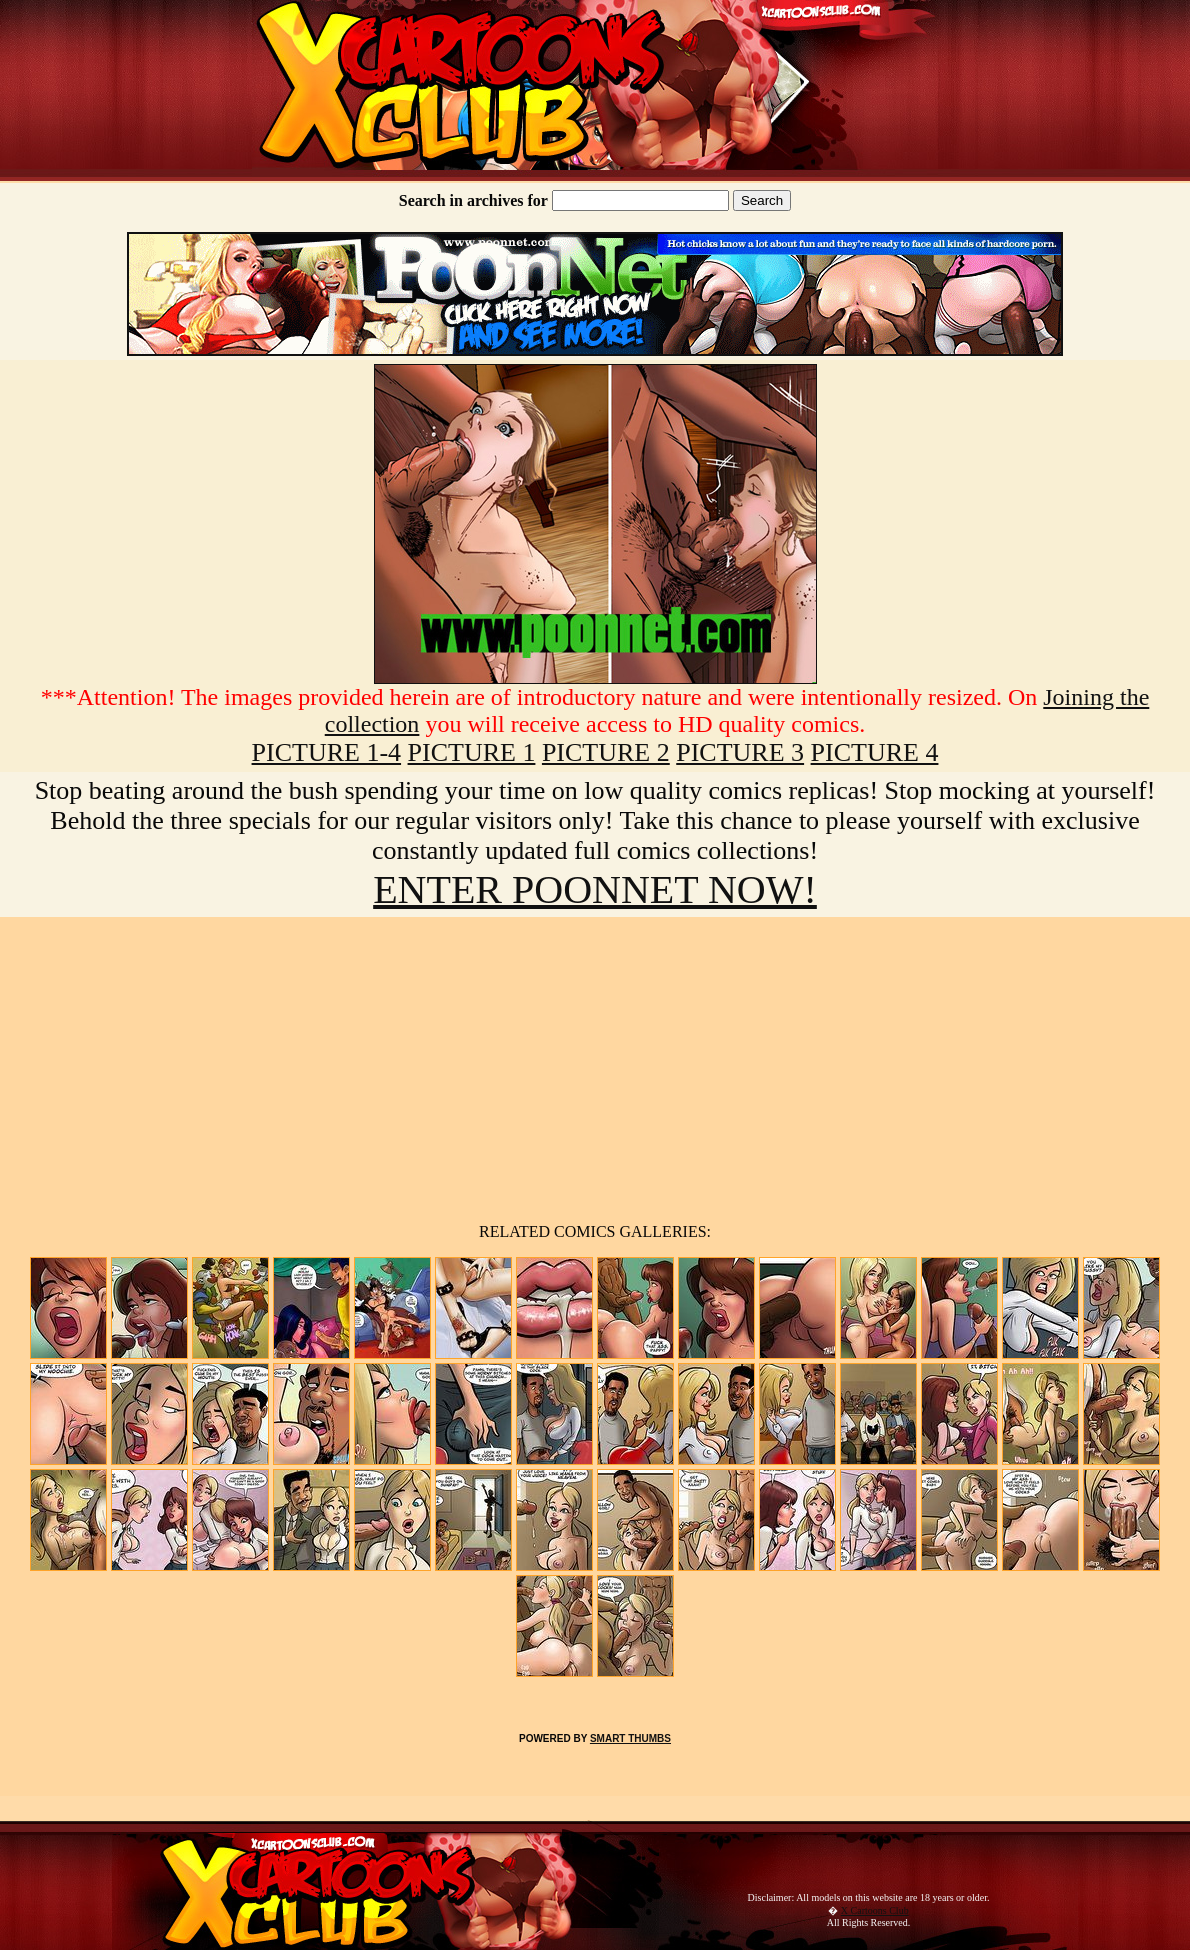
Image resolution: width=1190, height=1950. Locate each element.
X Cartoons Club (875, 1910)
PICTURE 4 (875, 752)
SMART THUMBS (630, 1738)
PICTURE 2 (606, 752)
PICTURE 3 (740, 752)
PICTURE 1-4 (327, 752)
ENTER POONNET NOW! (595, 889)
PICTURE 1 (472, 752)
